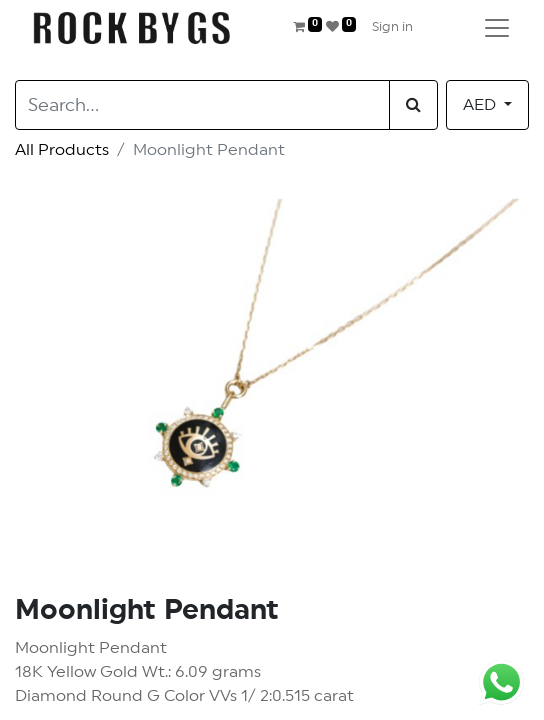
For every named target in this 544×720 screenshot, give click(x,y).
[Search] (413, 105)
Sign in (392, 27)
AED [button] (481, 105)
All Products (62, 150)
